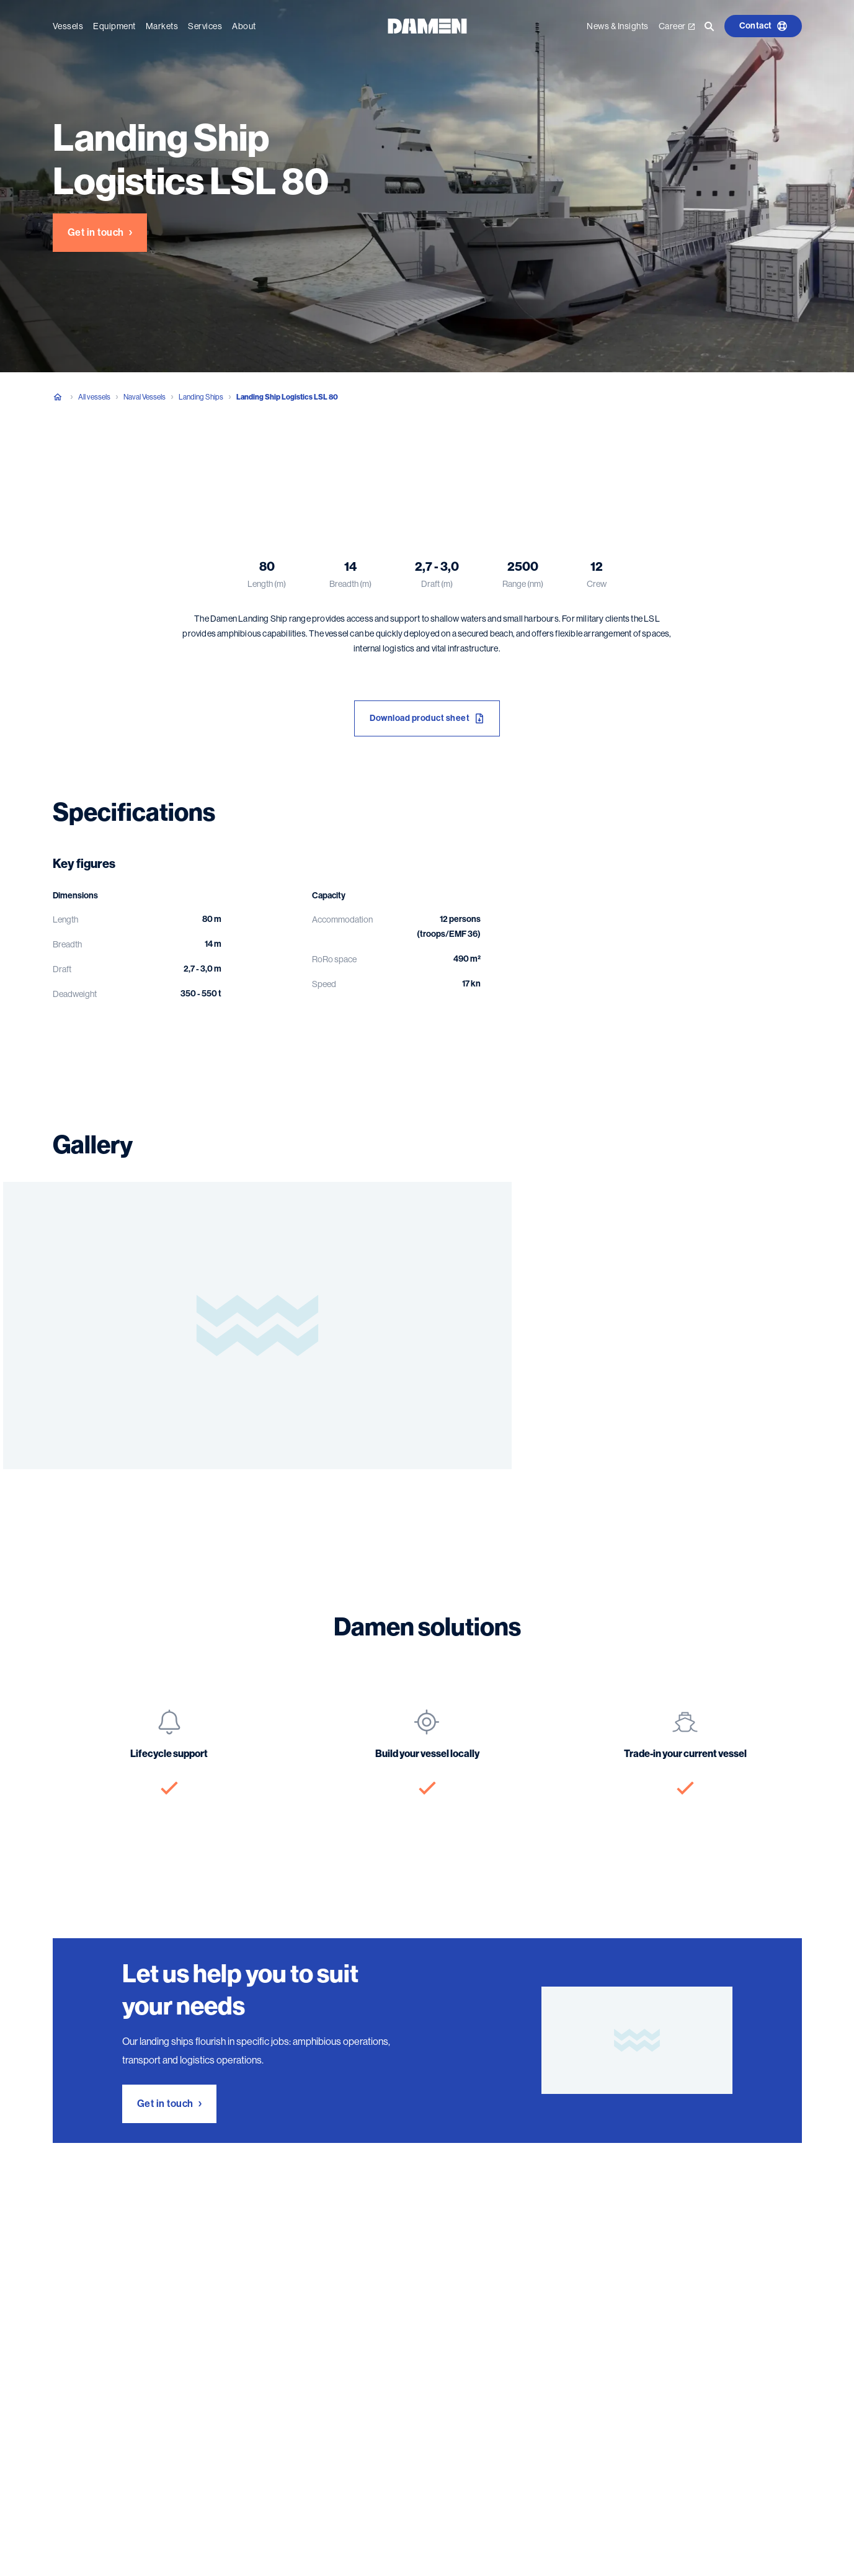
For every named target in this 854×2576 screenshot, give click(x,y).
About (244, 26)
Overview (68, 459)
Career (677, 26)
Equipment (114, 26)
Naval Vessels (144, 397)
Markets (162, 26)
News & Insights (618, 26)
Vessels (68, 26)
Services (205, 26)
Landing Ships (201, 397)
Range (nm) (522, 584)
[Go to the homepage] (427, 25)
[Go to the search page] (709, 26)
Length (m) (266, 584)
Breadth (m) (350, 584)
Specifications (141, 459)
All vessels (94, 397)
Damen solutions (282, 459)
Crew (597, 584)
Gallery (209, 459)
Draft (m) (437, 584)
